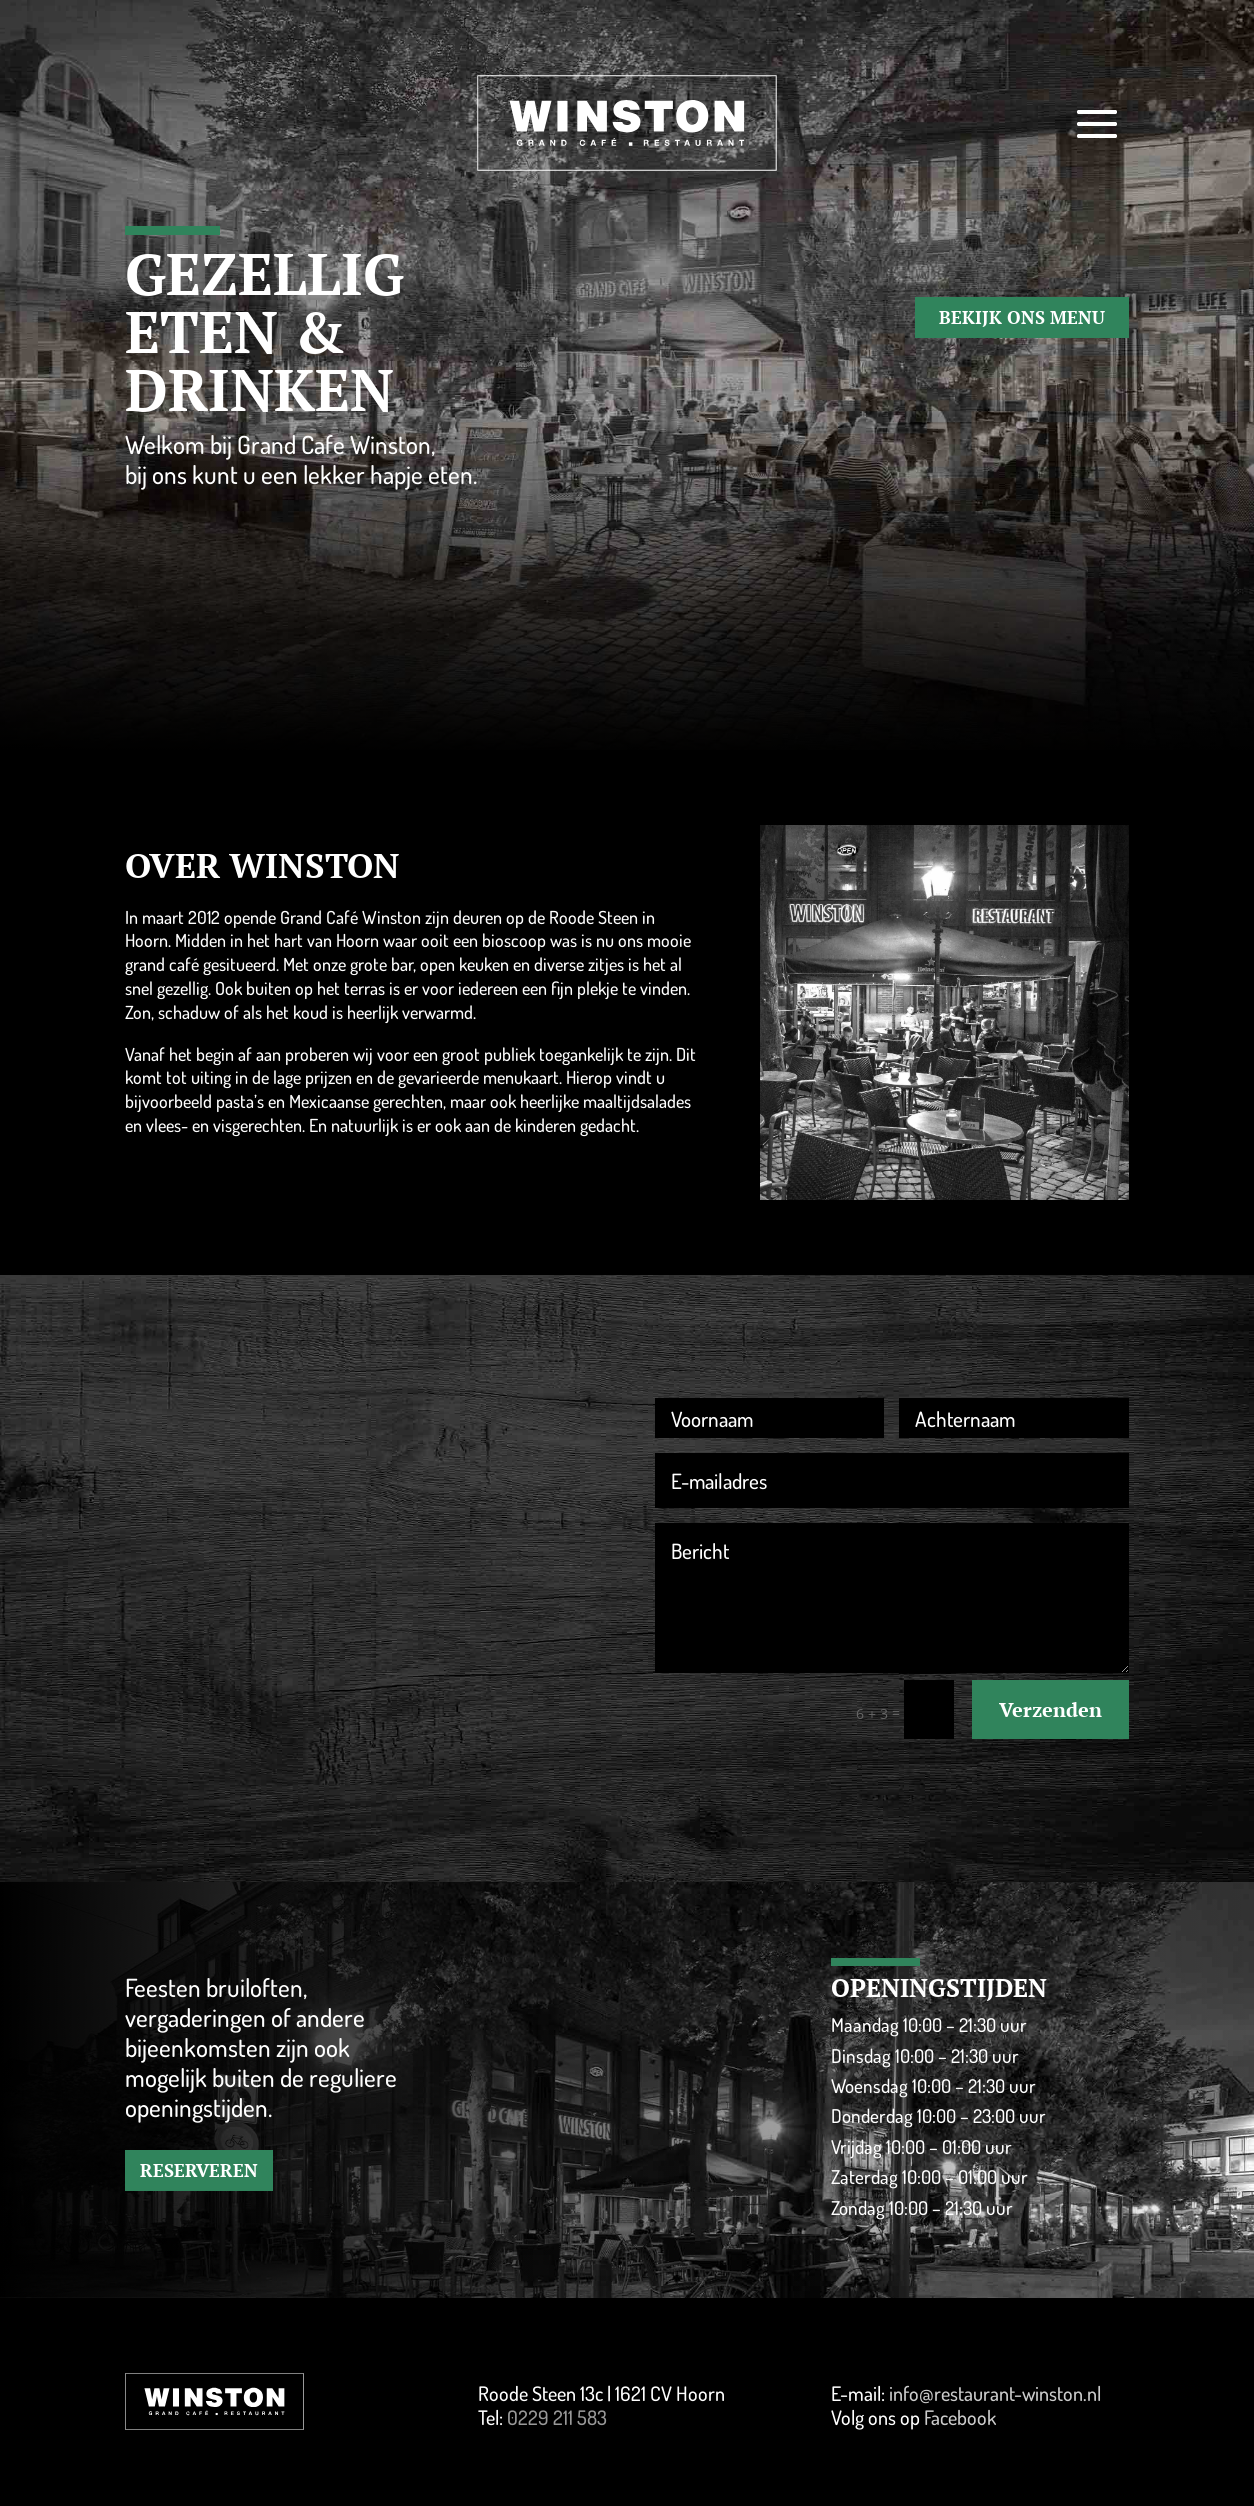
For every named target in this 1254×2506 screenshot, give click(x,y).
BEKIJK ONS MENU (1022, 317)
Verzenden (1050, 1709)
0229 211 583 (557, 2417)
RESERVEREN (199, 2170)
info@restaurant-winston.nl (995, 2393)
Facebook (960, 2417)
